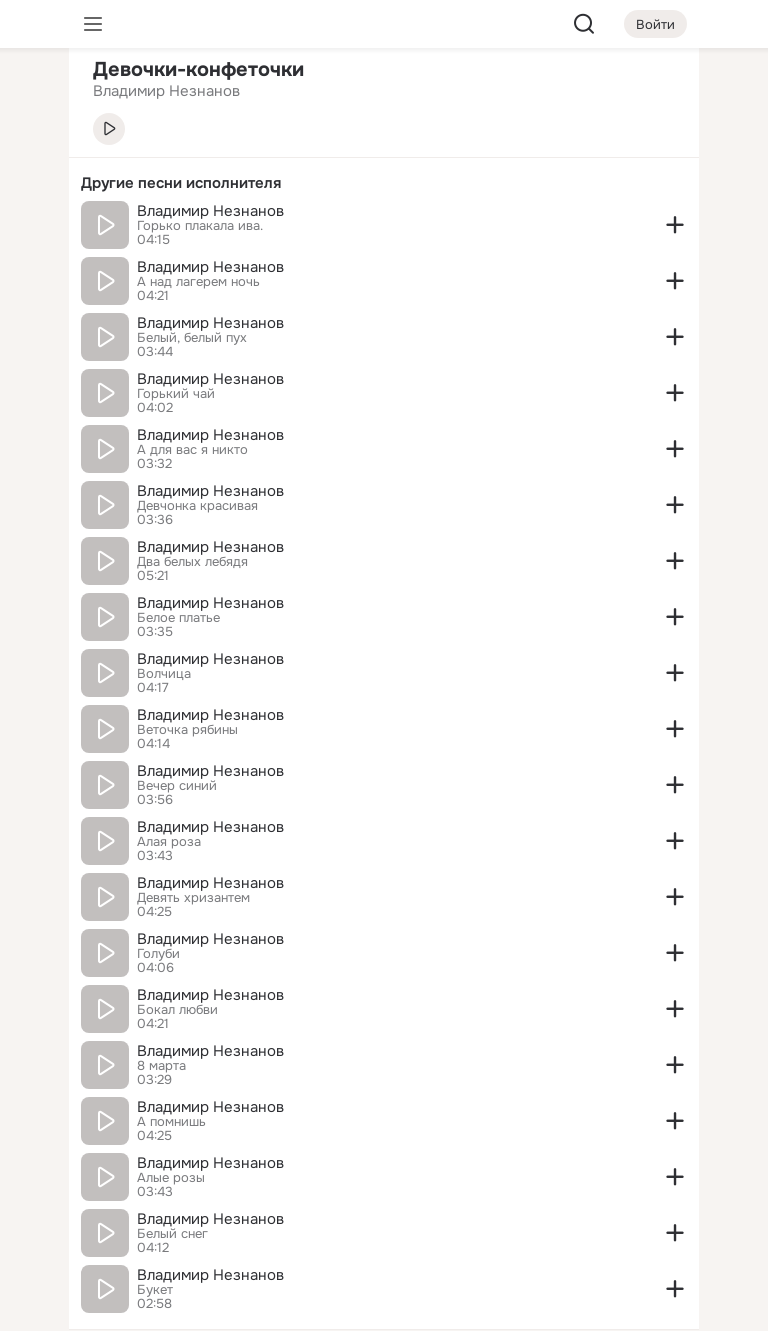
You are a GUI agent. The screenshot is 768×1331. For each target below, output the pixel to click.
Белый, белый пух (192, 338)
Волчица (164, 674)
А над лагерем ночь (198, 282)
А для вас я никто (192, 450)
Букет (155, 1290)
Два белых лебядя (192, 562)
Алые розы (171, 1178)
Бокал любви (177, 1010)
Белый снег (172, 1234)
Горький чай (176, 394)
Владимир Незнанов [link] (166, 91)
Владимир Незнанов (210, 211)
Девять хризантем (193, 898)
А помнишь (171, 1122)
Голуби (158, 954)
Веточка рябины (187, 730)
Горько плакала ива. (200, 226)
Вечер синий (177, 786)
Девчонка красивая (197, 506)
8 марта (161, 1066)
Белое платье (178, 618)
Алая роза (169, 842)
